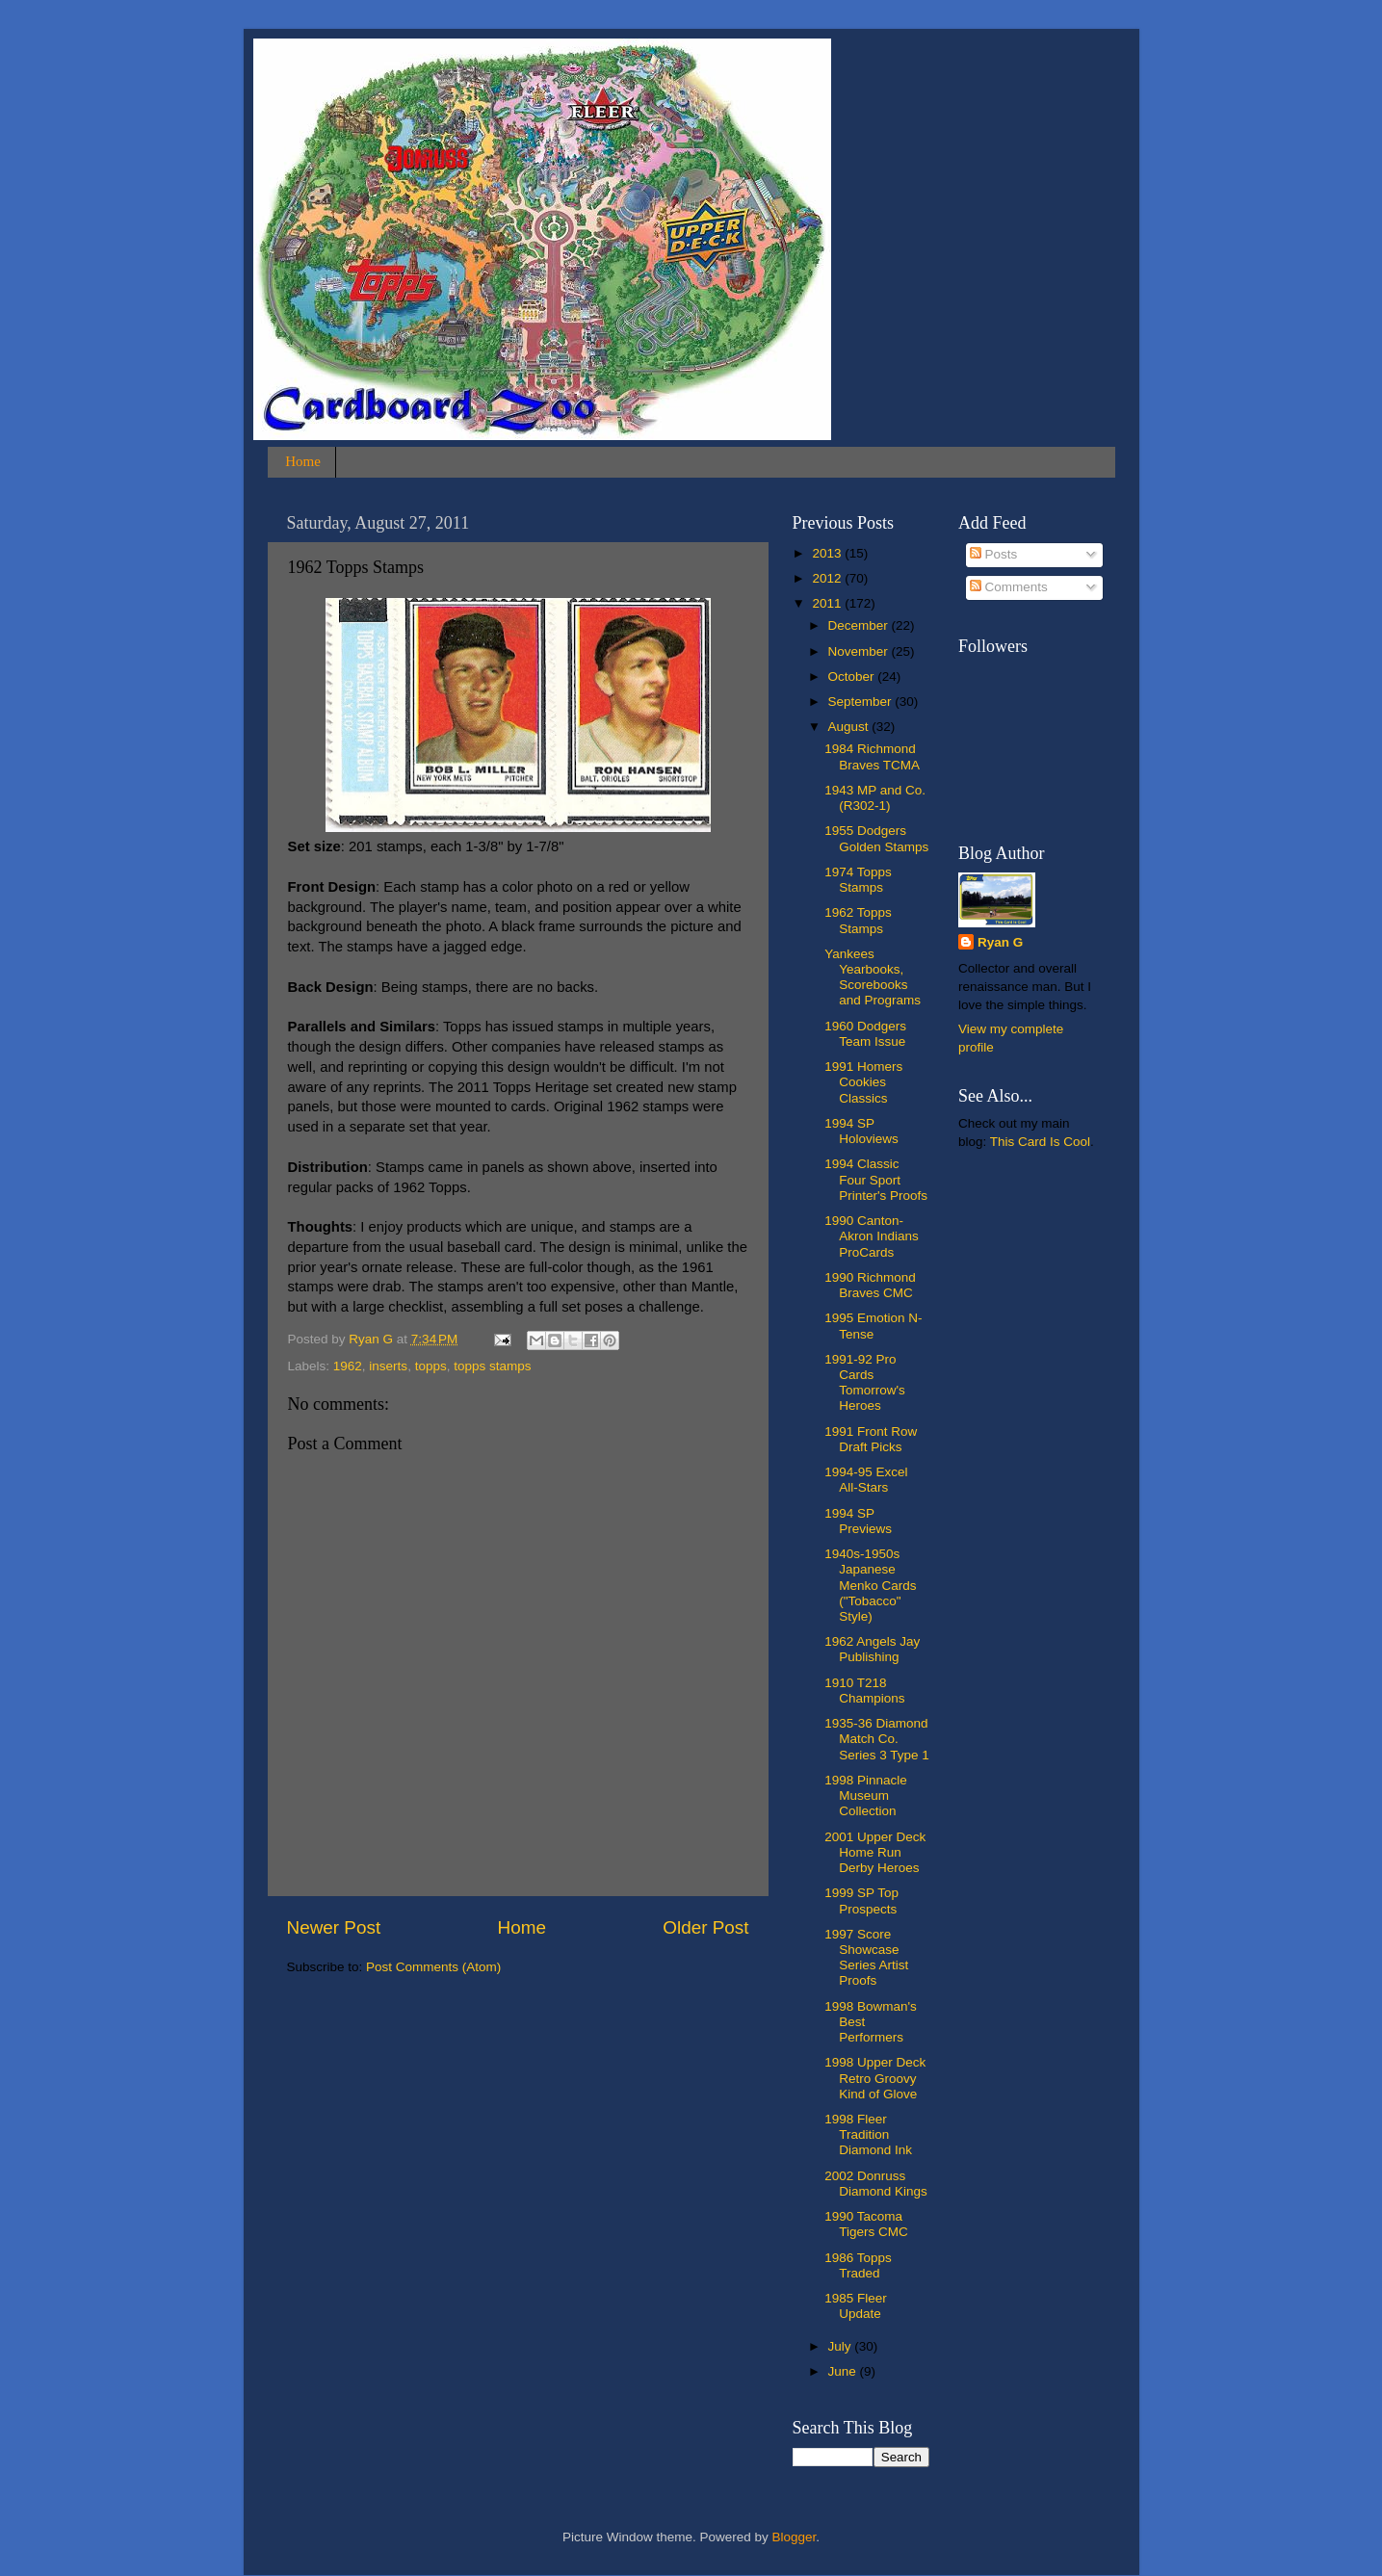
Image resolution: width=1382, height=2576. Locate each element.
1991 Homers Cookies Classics (863, 1082)
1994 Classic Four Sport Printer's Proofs (875, 1179)
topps (431, 1366)
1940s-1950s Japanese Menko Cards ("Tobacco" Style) (870, 1585)
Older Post (705, 1927)
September (862, 701)
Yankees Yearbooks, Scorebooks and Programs (872, 977)
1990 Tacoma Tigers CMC (866, 2224)
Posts (994, 554)
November (860, 651)
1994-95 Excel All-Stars (865, 1480)
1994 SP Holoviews (861, 1131)
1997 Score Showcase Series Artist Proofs (866, 1958)
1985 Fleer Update (855, 2306)
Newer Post (334, 1927)
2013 (828, 553)
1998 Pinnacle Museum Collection (865, 1795)
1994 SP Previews (858, 1521)
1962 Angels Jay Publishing (872, 1649)
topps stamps (492, 1366)
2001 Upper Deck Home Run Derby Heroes (875, 1852)
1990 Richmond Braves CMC (870, 1285)
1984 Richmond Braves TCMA (872, 756)
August (850, 726)
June (844, 2371)
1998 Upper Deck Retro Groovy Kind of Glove (875, 2077)
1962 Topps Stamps (858, 920)
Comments (1009, 587)
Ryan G (1000, 942)
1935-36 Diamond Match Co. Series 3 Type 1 (876, 1738)
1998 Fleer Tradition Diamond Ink (868, 2134)
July (841, 2346)
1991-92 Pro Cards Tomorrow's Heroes (864, 1383)
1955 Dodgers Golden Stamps (876, 838)
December (860, 625)
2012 (828, 578)
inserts (388, 1366)
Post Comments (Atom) (433, 1967)
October (853, 676)
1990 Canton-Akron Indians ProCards (871, 1236)
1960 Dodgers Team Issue (865, 1034)
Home (303, 461)
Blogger (794, 2537)
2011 (828, 603)
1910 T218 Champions (864, 1690)
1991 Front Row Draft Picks (870, 1439)
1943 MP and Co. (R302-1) (875, 798)
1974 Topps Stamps (858, 880)
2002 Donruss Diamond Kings (875, 2184)
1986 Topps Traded (858, 2265)
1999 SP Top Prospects (861, 1900)
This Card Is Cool (1040, 1141)
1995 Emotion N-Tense (873, 1325)
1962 (347, 1366)
